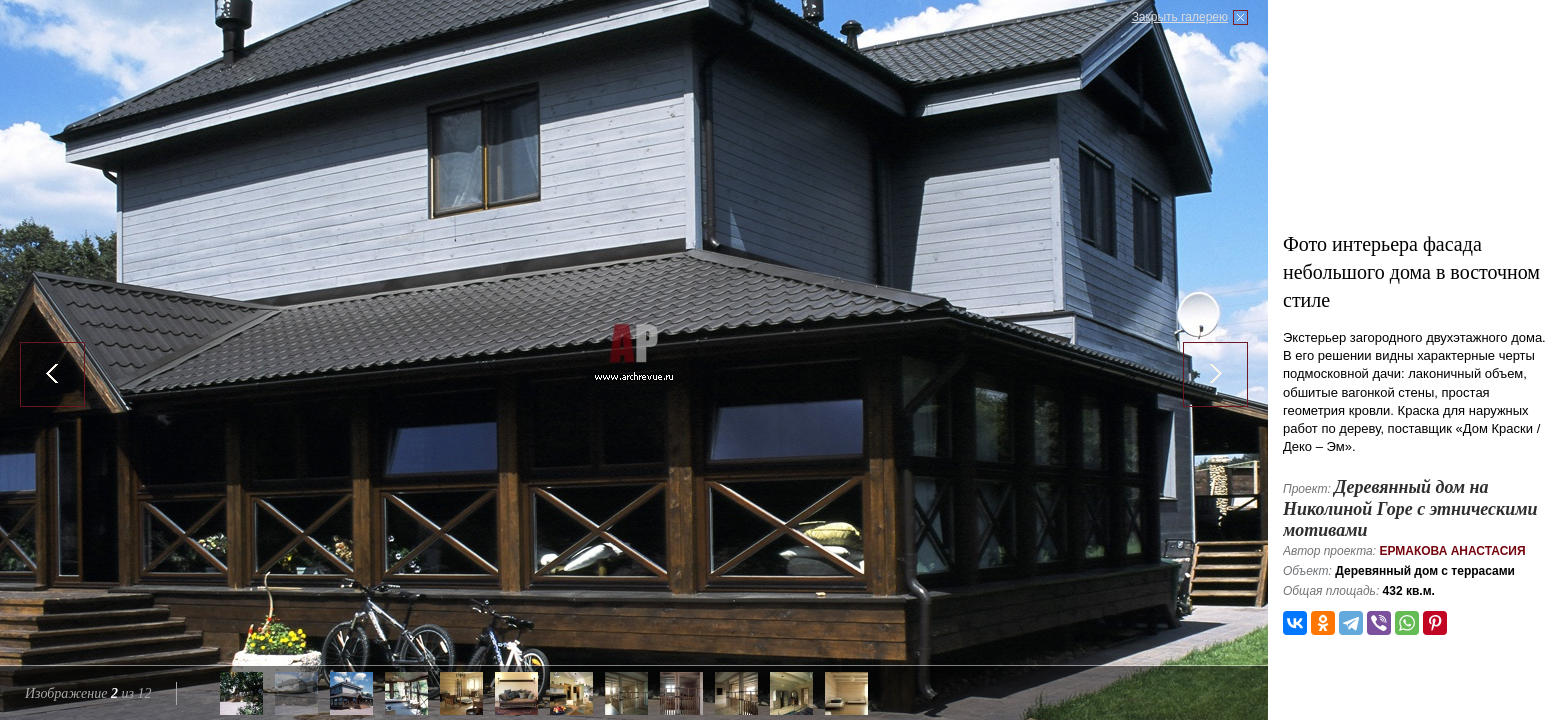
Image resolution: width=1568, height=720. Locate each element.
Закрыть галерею (1180, 17)
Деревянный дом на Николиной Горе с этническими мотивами (1410, 508)
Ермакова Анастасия (1452, 551)
